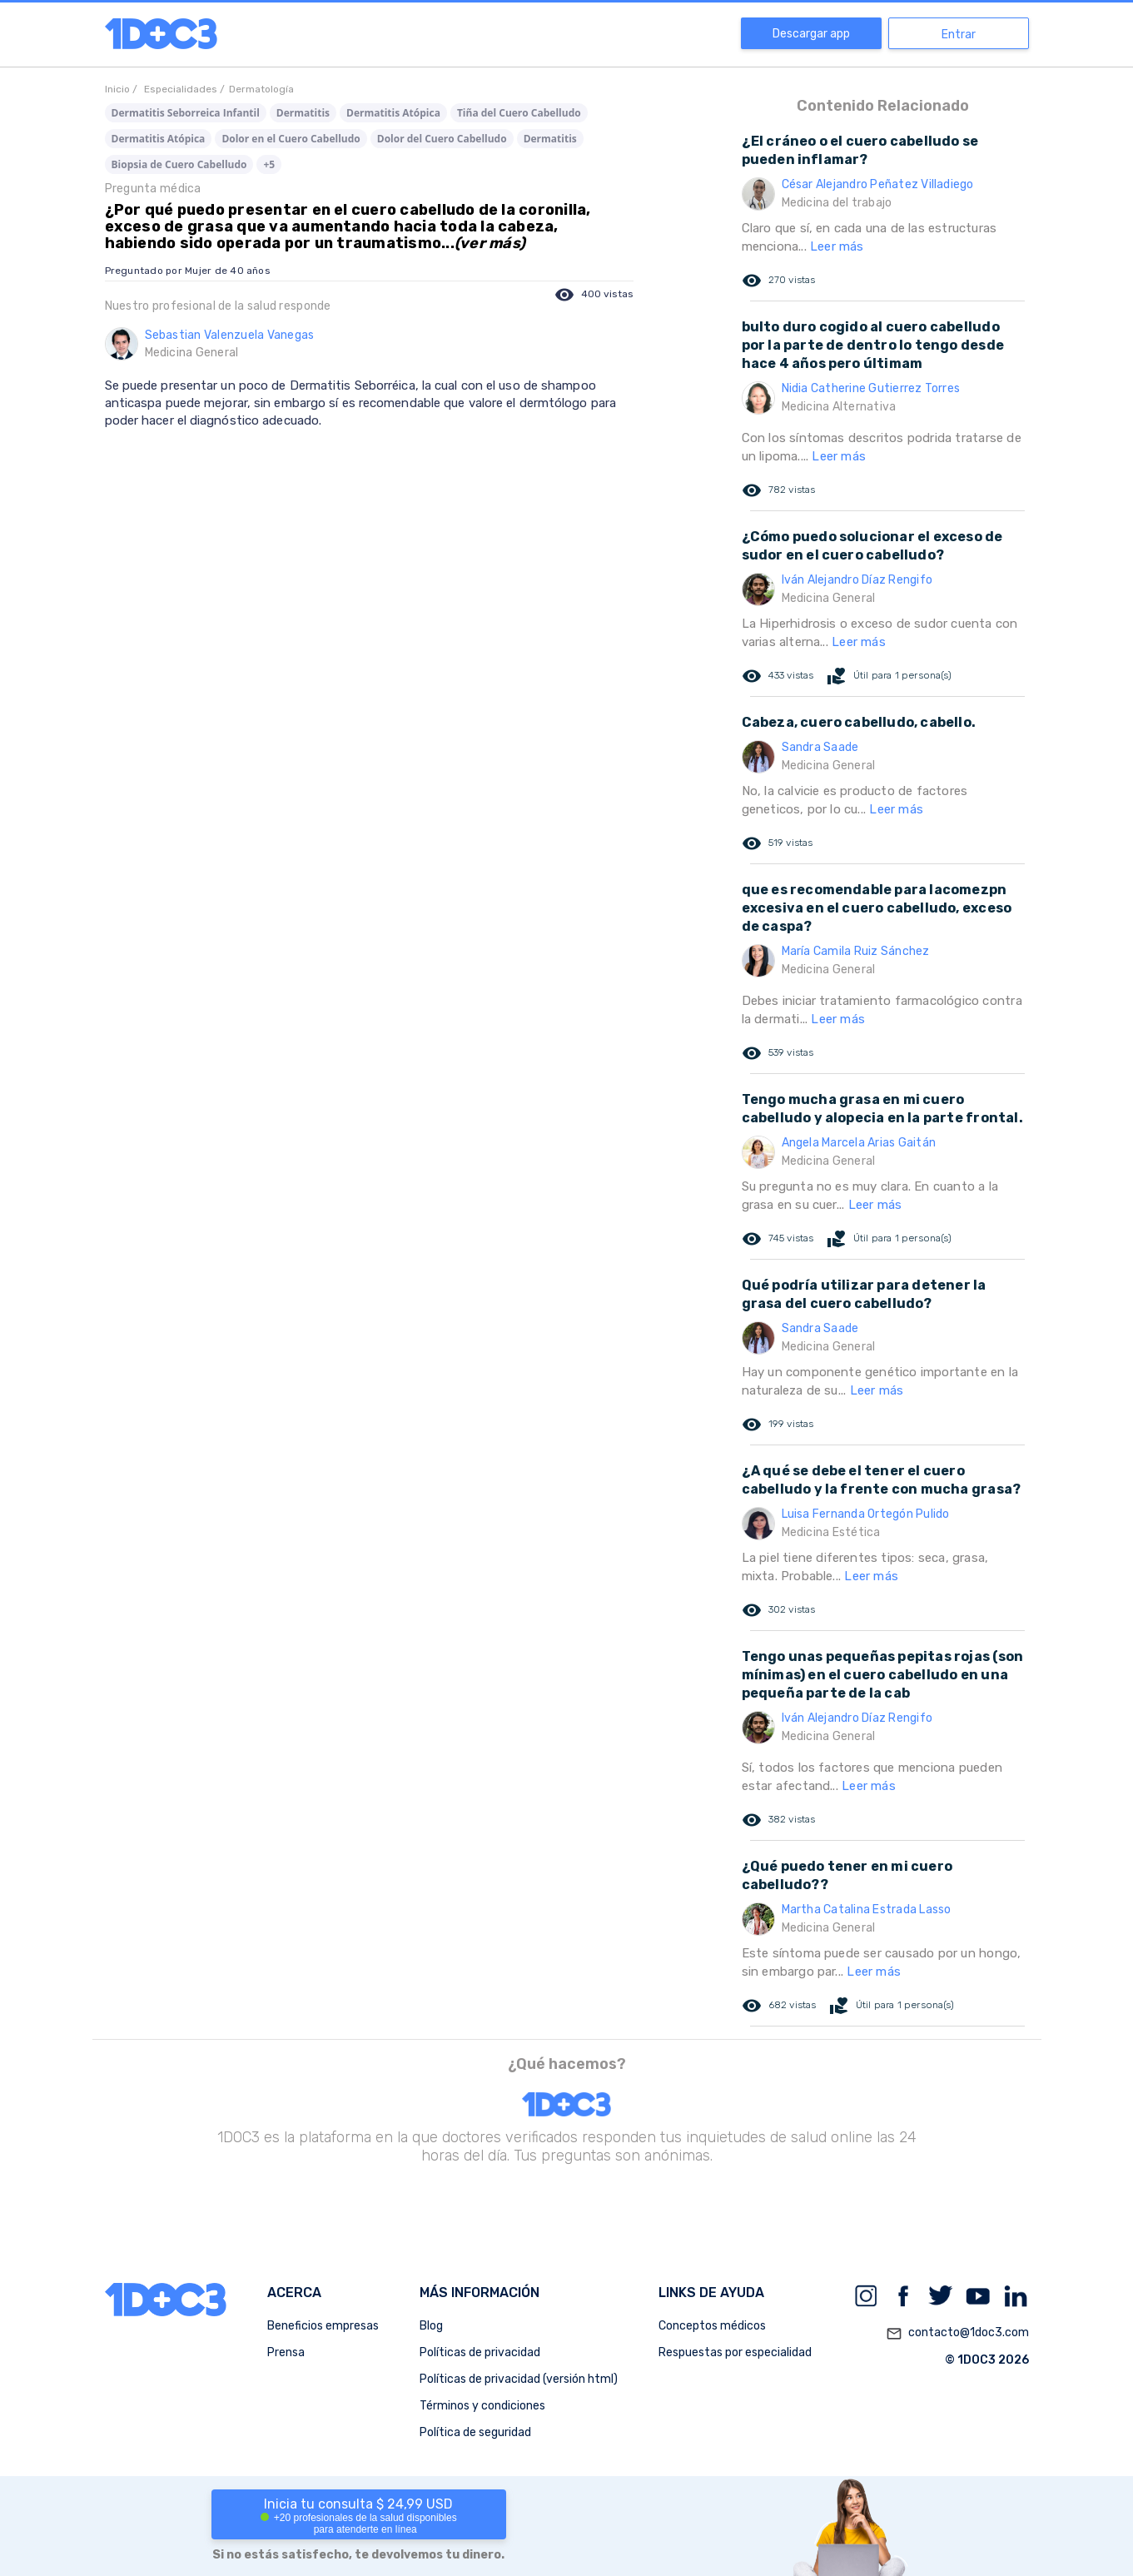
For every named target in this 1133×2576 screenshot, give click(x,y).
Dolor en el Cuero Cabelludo (290, 139)
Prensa (286, 2352)
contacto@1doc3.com (957, 2333)
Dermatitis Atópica (393, 113)
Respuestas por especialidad (735, 2352)
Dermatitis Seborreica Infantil (186, 113)
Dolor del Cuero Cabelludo (442, 139)
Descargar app (811, 34)
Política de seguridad (475, 2432)
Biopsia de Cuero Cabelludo (179, 164)
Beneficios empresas (323, 2326)
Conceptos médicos (712, 2326)
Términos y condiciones (482, 2406)
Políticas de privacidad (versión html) (519, 2379)
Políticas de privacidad (480, 2352)
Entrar (959, 34)
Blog (431, 2326)
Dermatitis (303, 113)
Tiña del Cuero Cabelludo (519, 113)
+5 (269, 164)
